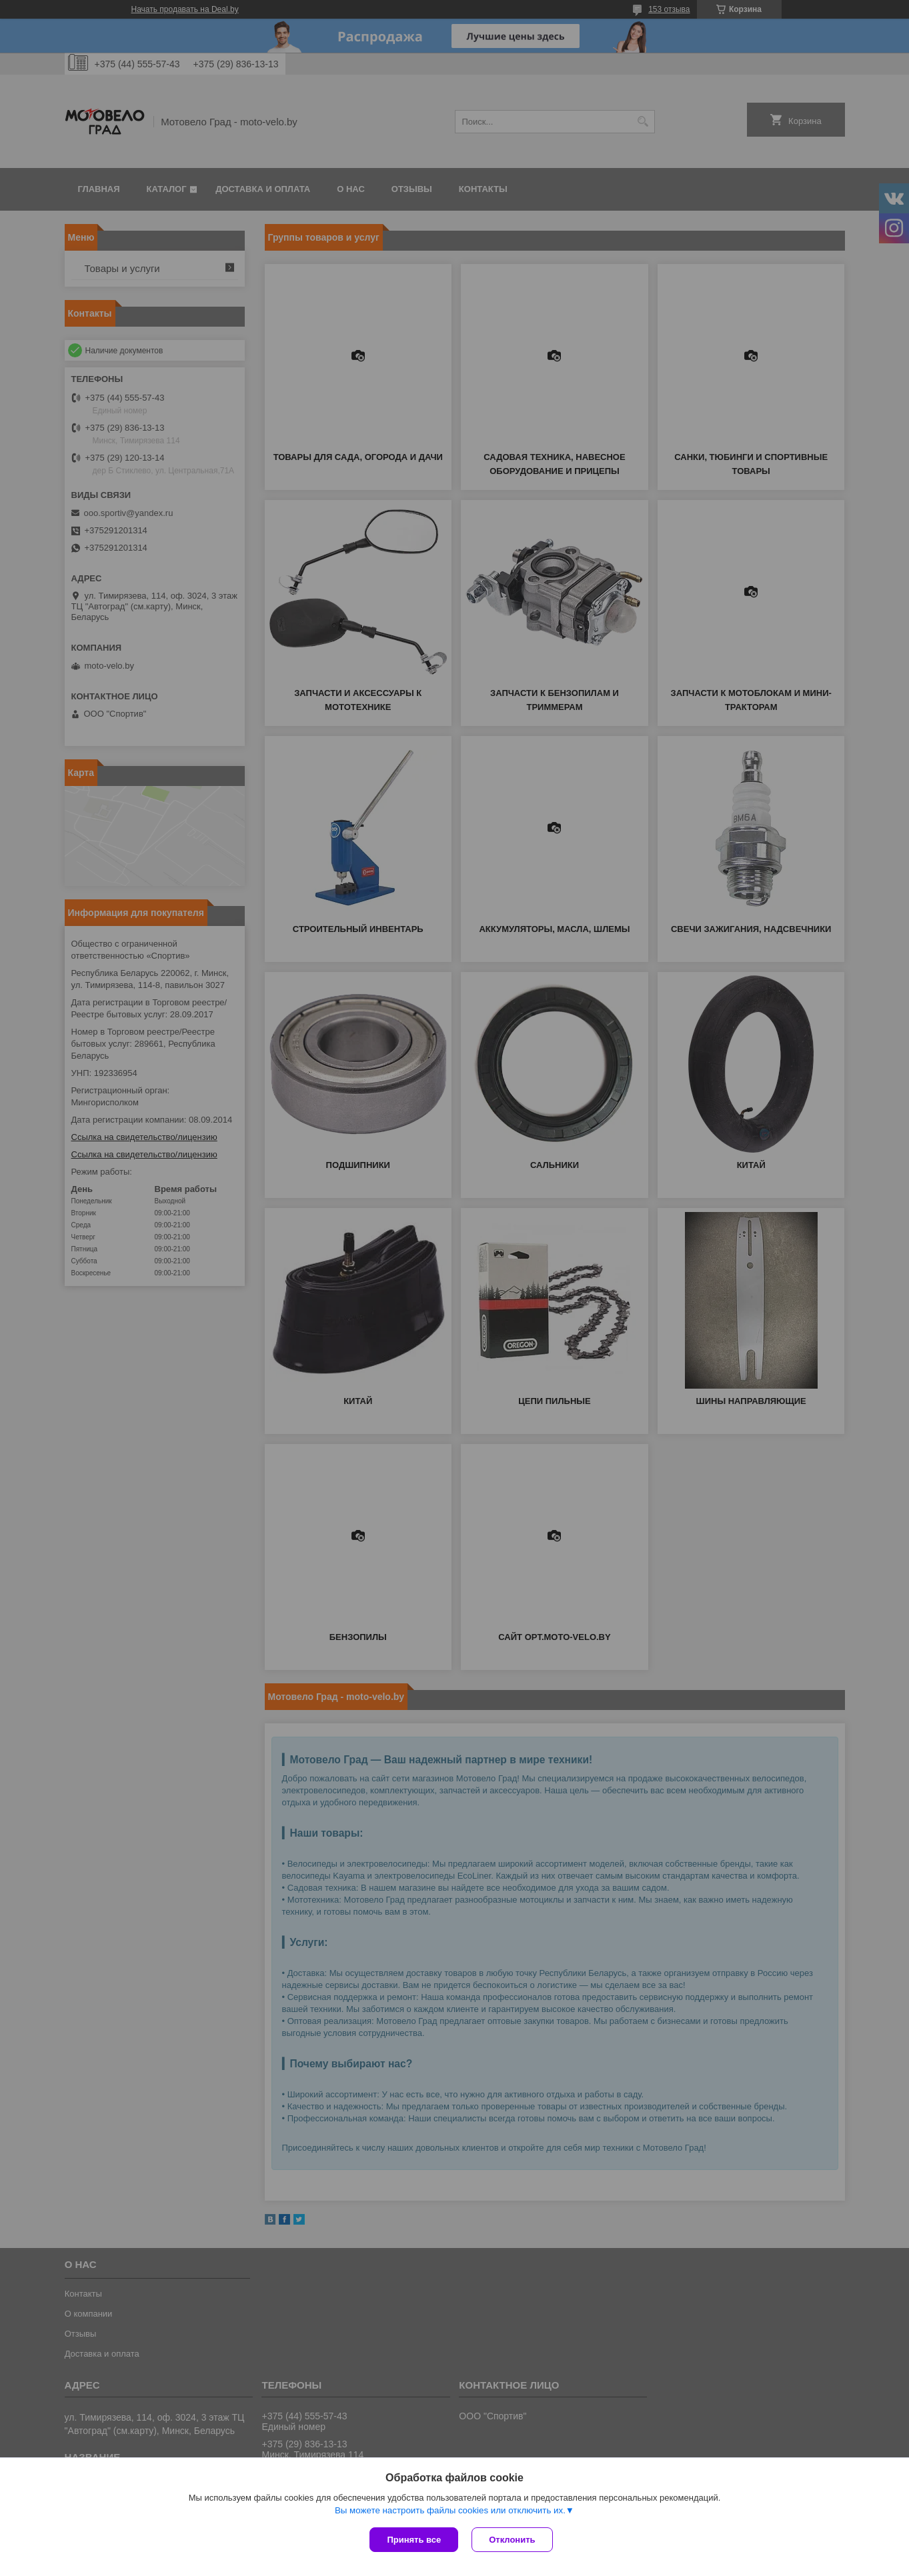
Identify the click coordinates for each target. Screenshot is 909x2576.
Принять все (414, 2540)
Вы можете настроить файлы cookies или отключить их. (450, 2510)
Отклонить (512, 2540)
